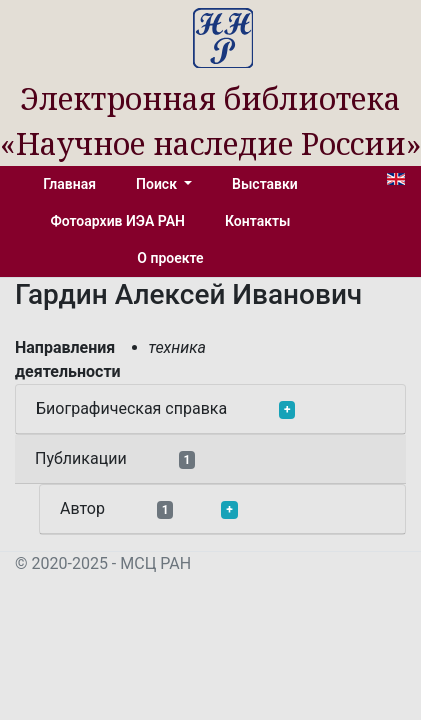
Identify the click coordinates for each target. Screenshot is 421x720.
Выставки (265, 184)
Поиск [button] (158, 184)
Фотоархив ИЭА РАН (118, 221)
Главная (69, 184)
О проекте (170, 258)
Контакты (257, 221)
